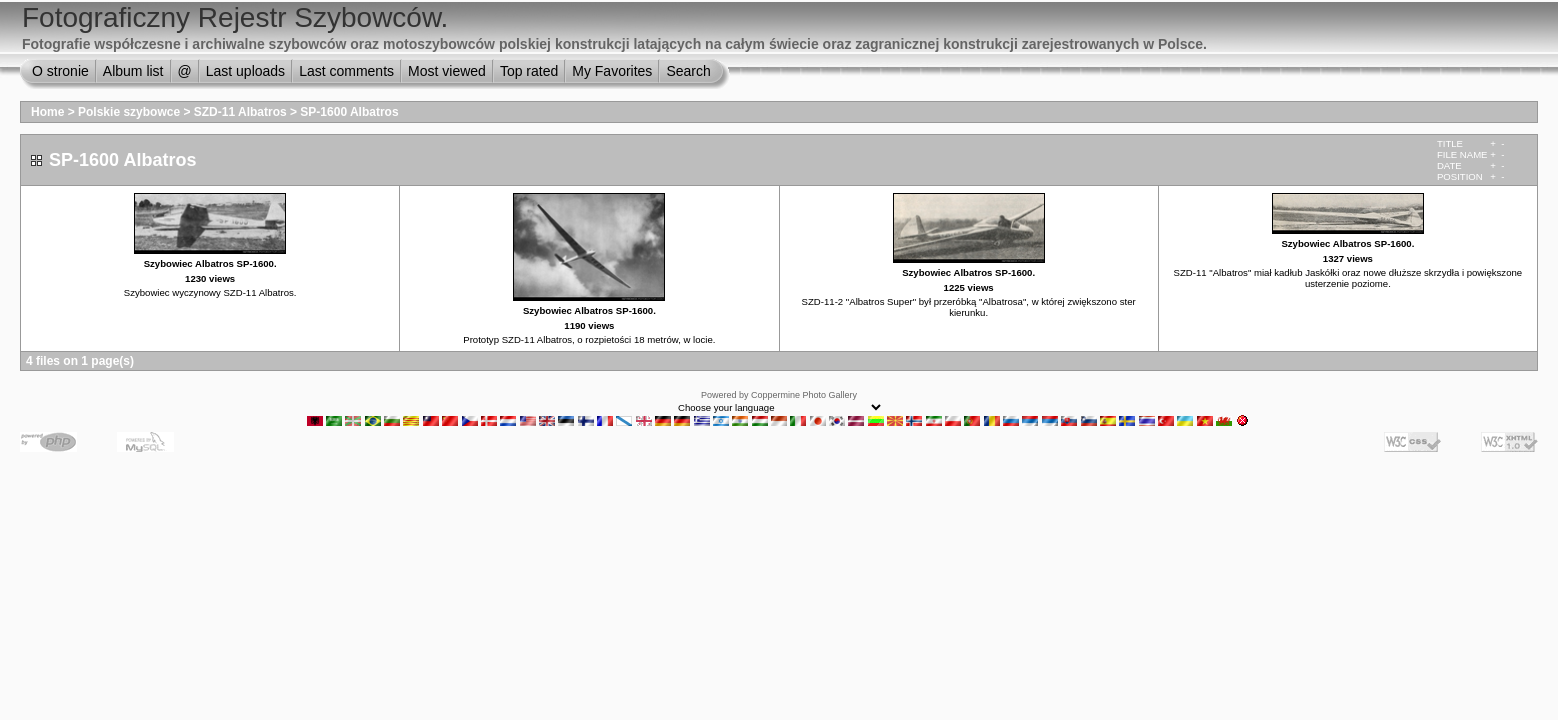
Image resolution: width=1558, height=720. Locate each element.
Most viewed (447, 71)
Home (47, 112)
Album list (133, 71)
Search (688, 71)
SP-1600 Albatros (349, 112)
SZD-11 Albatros (240, 112)
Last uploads (245, 71)
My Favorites (612, 71)
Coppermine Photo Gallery (804, 395)
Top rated (529, 71)
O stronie (60, 71)
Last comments (346, 71)
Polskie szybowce (129, 112)
